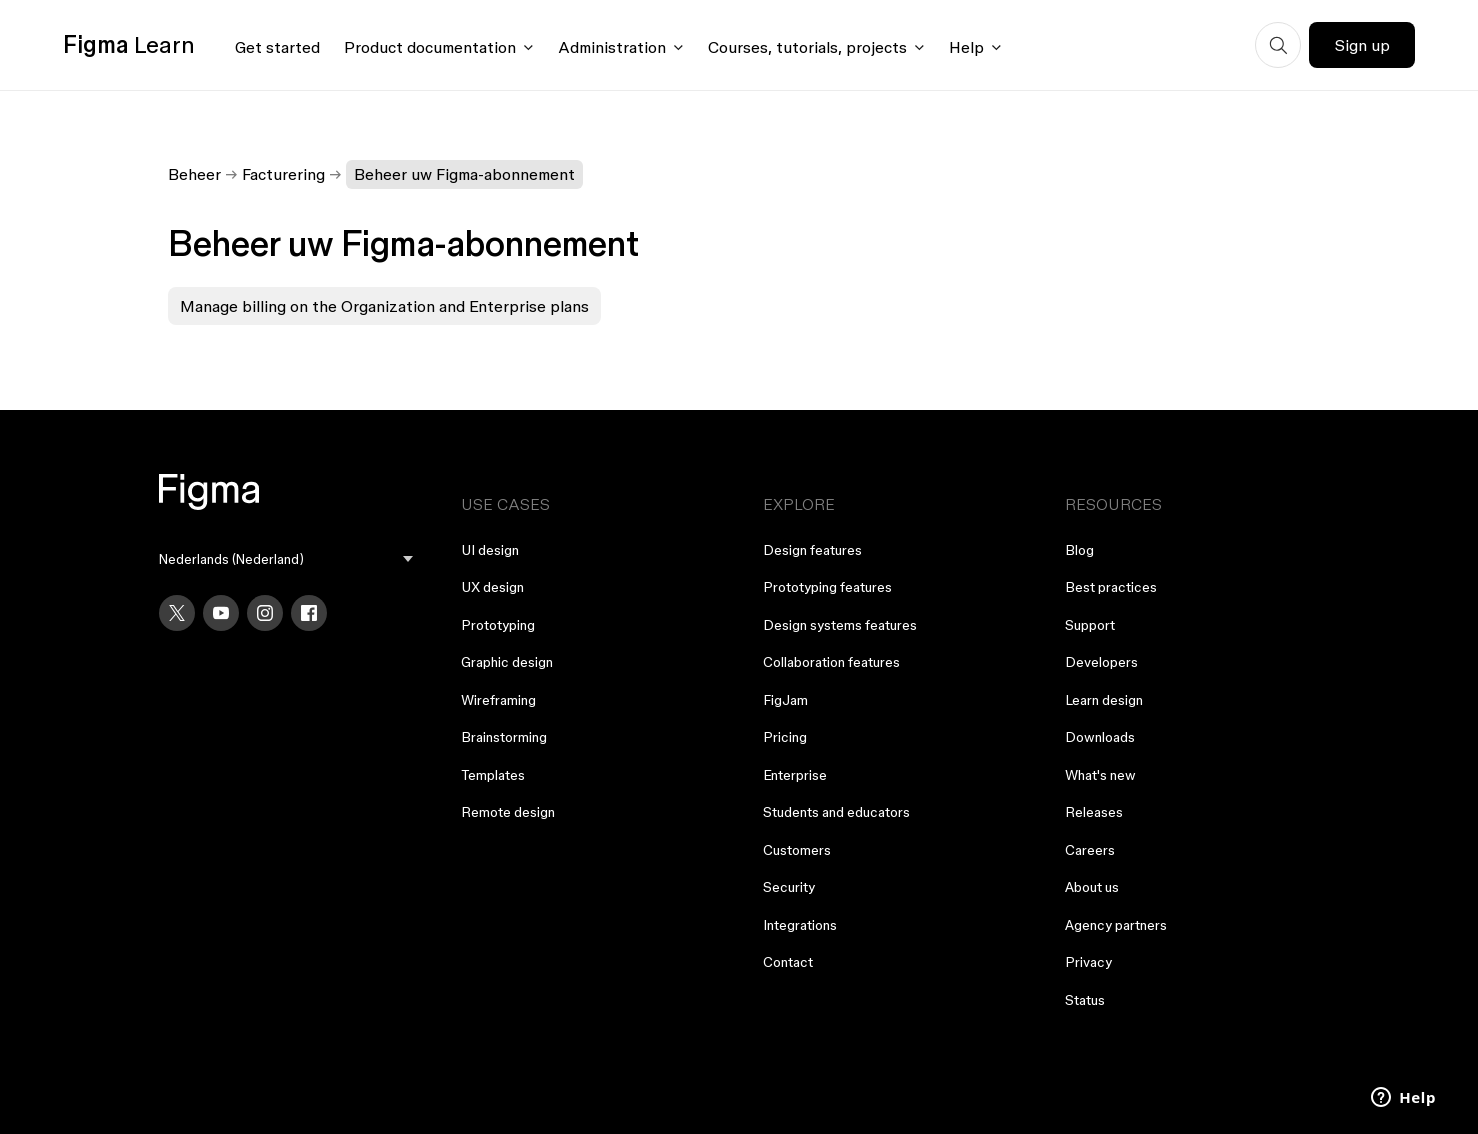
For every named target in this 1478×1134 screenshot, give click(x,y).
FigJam (785, 700)
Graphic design (507, 662)
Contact (788, 962)
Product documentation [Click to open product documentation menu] (430, 47)
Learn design (1104, 700)
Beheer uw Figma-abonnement (464, 174)
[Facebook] (309, 613)
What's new (1100, 775)
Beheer (194, 174)
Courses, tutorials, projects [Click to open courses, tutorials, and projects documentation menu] (807, 47)
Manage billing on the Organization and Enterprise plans (384, 306)
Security (789, 887)
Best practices (1111, 587)
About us (1092, 887)
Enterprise (795, 775)
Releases (1094, 812)
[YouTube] (221, 613)
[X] (177, 613)
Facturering (283, 174)
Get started (277, 47)
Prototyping (498, 625)
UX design (492, 587)
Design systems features (840, 625)
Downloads (1100, 737)
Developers (1101, 662)
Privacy (1088, 962)
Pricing (785, 737)
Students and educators (836, 812)
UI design (490, 550)
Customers (797, 850)
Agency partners (1116, 925)
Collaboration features (831, 662)
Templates (493, 775)
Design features (812, 550)
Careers (1090, 850)
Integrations (800, 925)
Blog (1079, 550)
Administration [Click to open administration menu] (612, 47)
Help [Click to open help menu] (966, 47)
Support (1090, 625)
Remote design (508, 812)
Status (1085, 1000)
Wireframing (498, 700)
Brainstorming (504, 737)
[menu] (286, 559)
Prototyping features (827, 587)
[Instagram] (265, 613)
